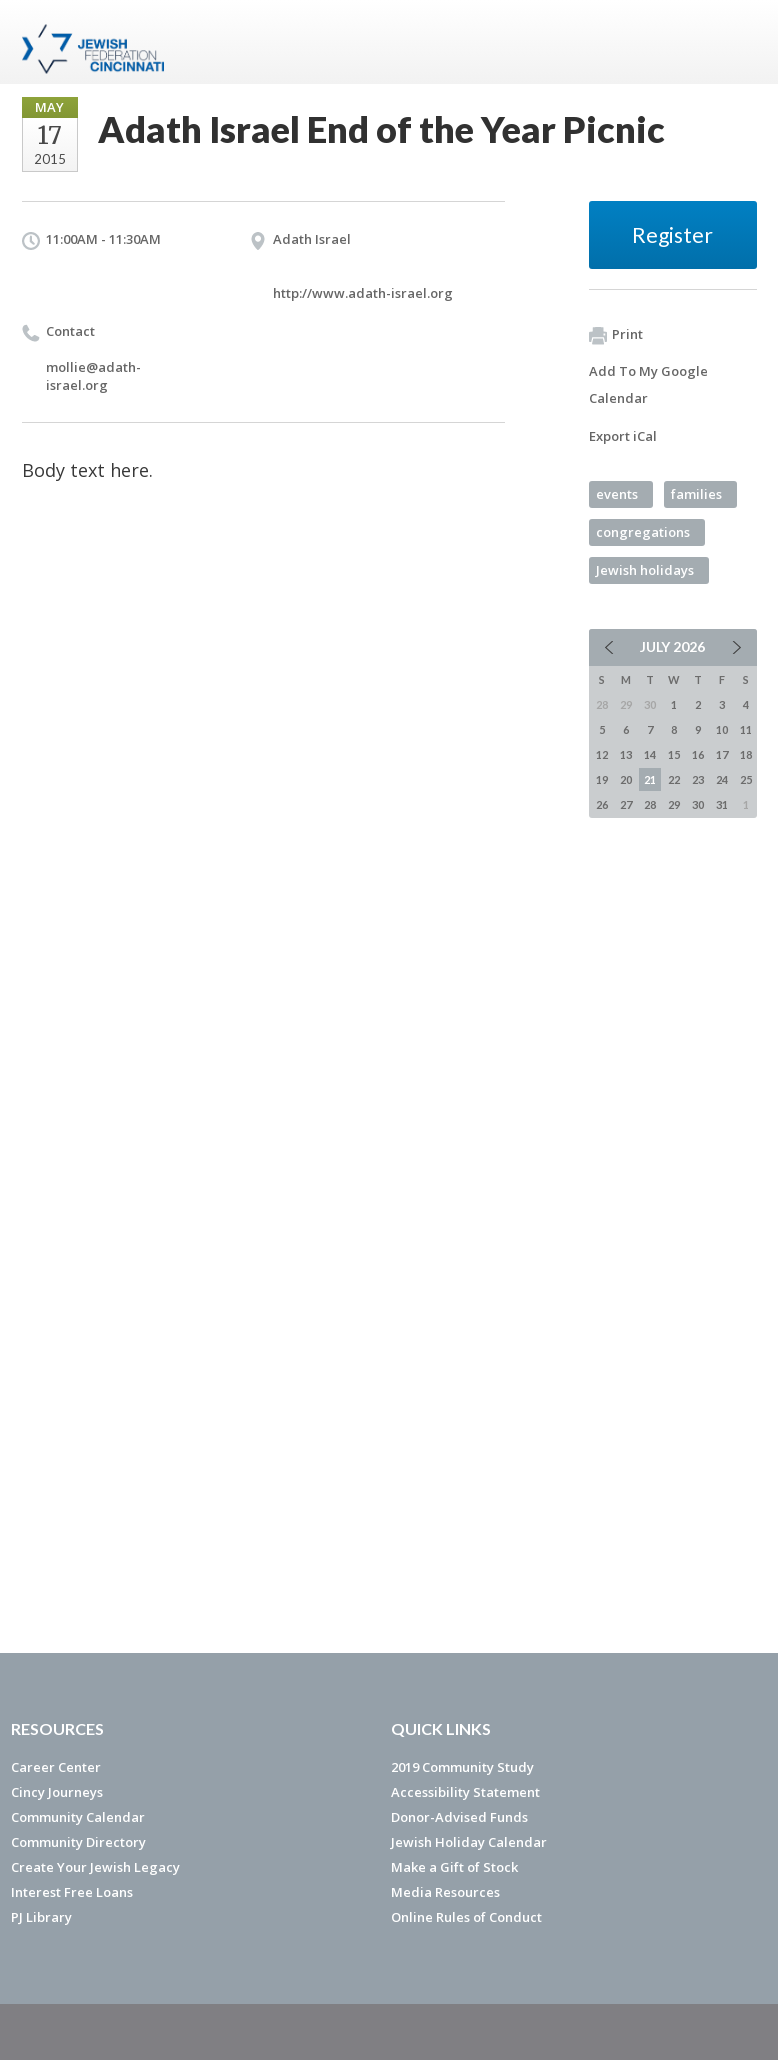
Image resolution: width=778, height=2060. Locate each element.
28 (650, 804)
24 (722, 779)
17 (722, 754)
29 (674, 804)
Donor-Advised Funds (459, 1817)
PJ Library (41, 1917)
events (617, 494)
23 (698, 779)
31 (722, 804)
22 (674, 779)
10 (722, 729)
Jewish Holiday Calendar (469, 1842)
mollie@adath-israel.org (93, 376)
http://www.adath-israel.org (363, 293)
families (696, 494)
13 (626, 754)
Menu (734, 42)
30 (698, 804)
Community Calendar (78, 1817)
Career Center (56, 1767)
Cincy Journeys (57, 1792)
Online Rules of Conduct (466, 1917)
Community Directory (78, 1842)
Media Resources (445, 1892)
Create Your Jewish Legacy (95, 1867)
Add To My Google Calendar (648, 384)
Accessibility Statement (465, 1792)
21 (650, 779)
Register (672, 234)
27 (626, 804)
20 (626, 779)
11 (746, 729)
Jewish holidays (645, 570)
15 (674, 754)
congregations (643, 532)
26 (602, 804)
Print (616, 335)
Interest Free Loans (72, 1892)
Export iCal (623, 436)
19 (602, 779)
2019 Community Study (462, 1767)
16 (698, 754)
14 (650, 754)
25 (746, 779)
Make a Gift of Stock (454, 1867)
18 (746, 754)
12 (602, 754)
